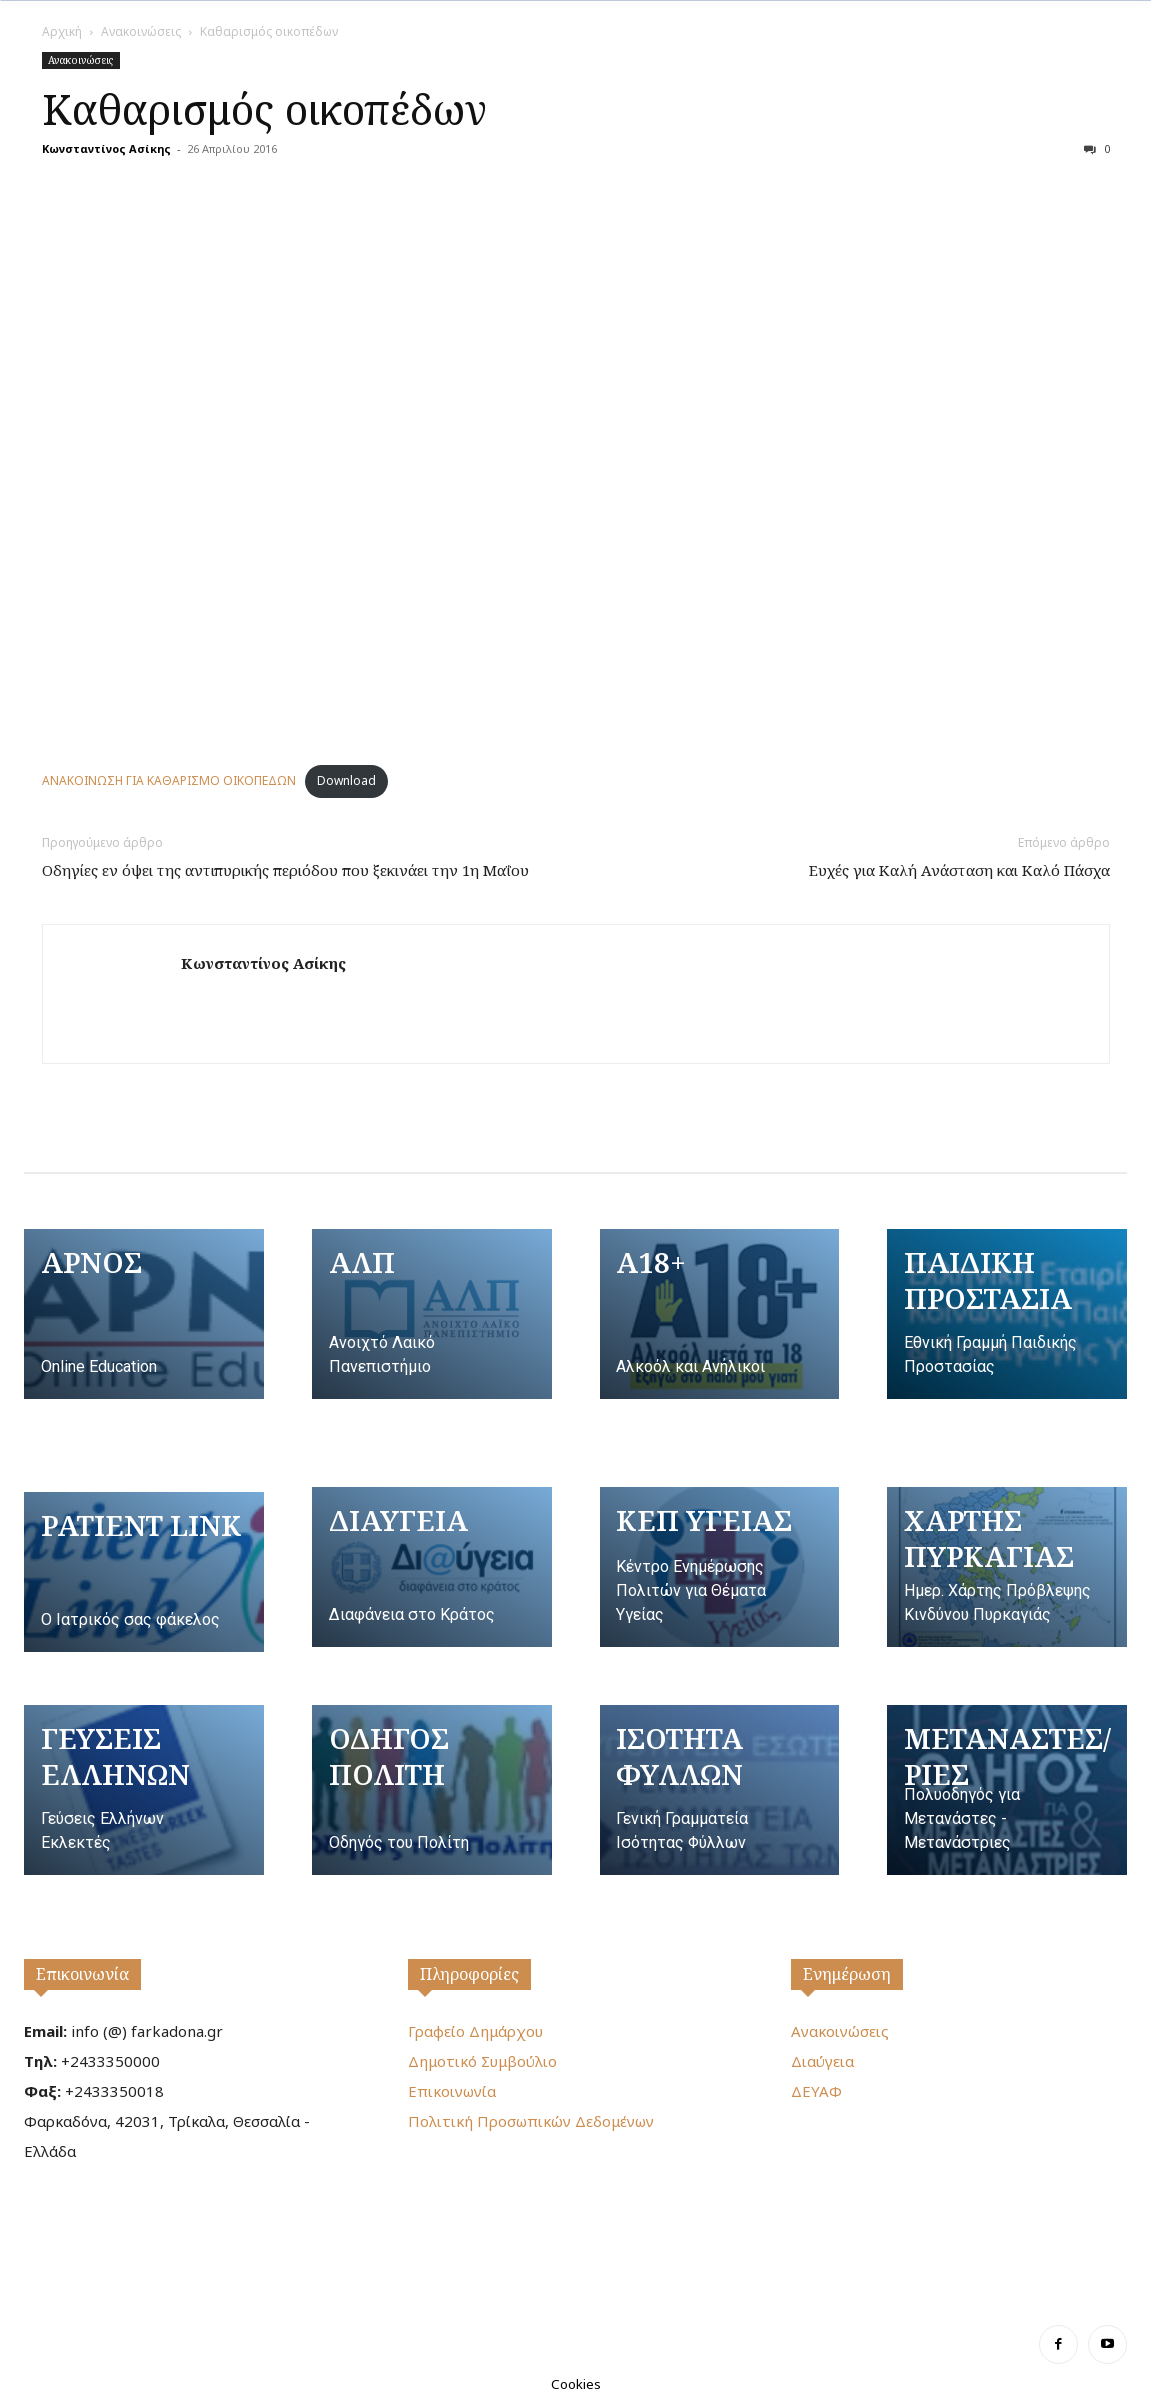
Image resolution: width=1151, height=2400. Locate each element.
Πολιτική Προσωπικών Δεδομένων (531, 2121)
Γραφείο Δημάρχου (475, 2031)
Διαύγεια (822, 2061)
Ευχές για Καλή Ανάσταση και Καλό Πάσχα (959, 870)
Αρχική (62, 31)
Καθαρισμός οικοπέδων (264, 109)
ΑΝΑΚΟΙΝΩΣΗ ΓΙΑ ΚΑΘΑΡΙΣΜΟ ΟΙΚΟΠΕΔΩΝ (169, 780)
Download (346, 780)
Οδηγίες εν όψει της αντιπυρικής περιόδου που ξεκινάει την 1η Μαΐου (285, 870)
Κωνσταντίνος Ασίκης (106, 148)
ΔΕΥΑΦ (816, 2091)
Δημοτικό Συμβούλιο (482, 2061)
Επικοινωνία (82, 1974)
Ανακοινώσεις (141, 31)
